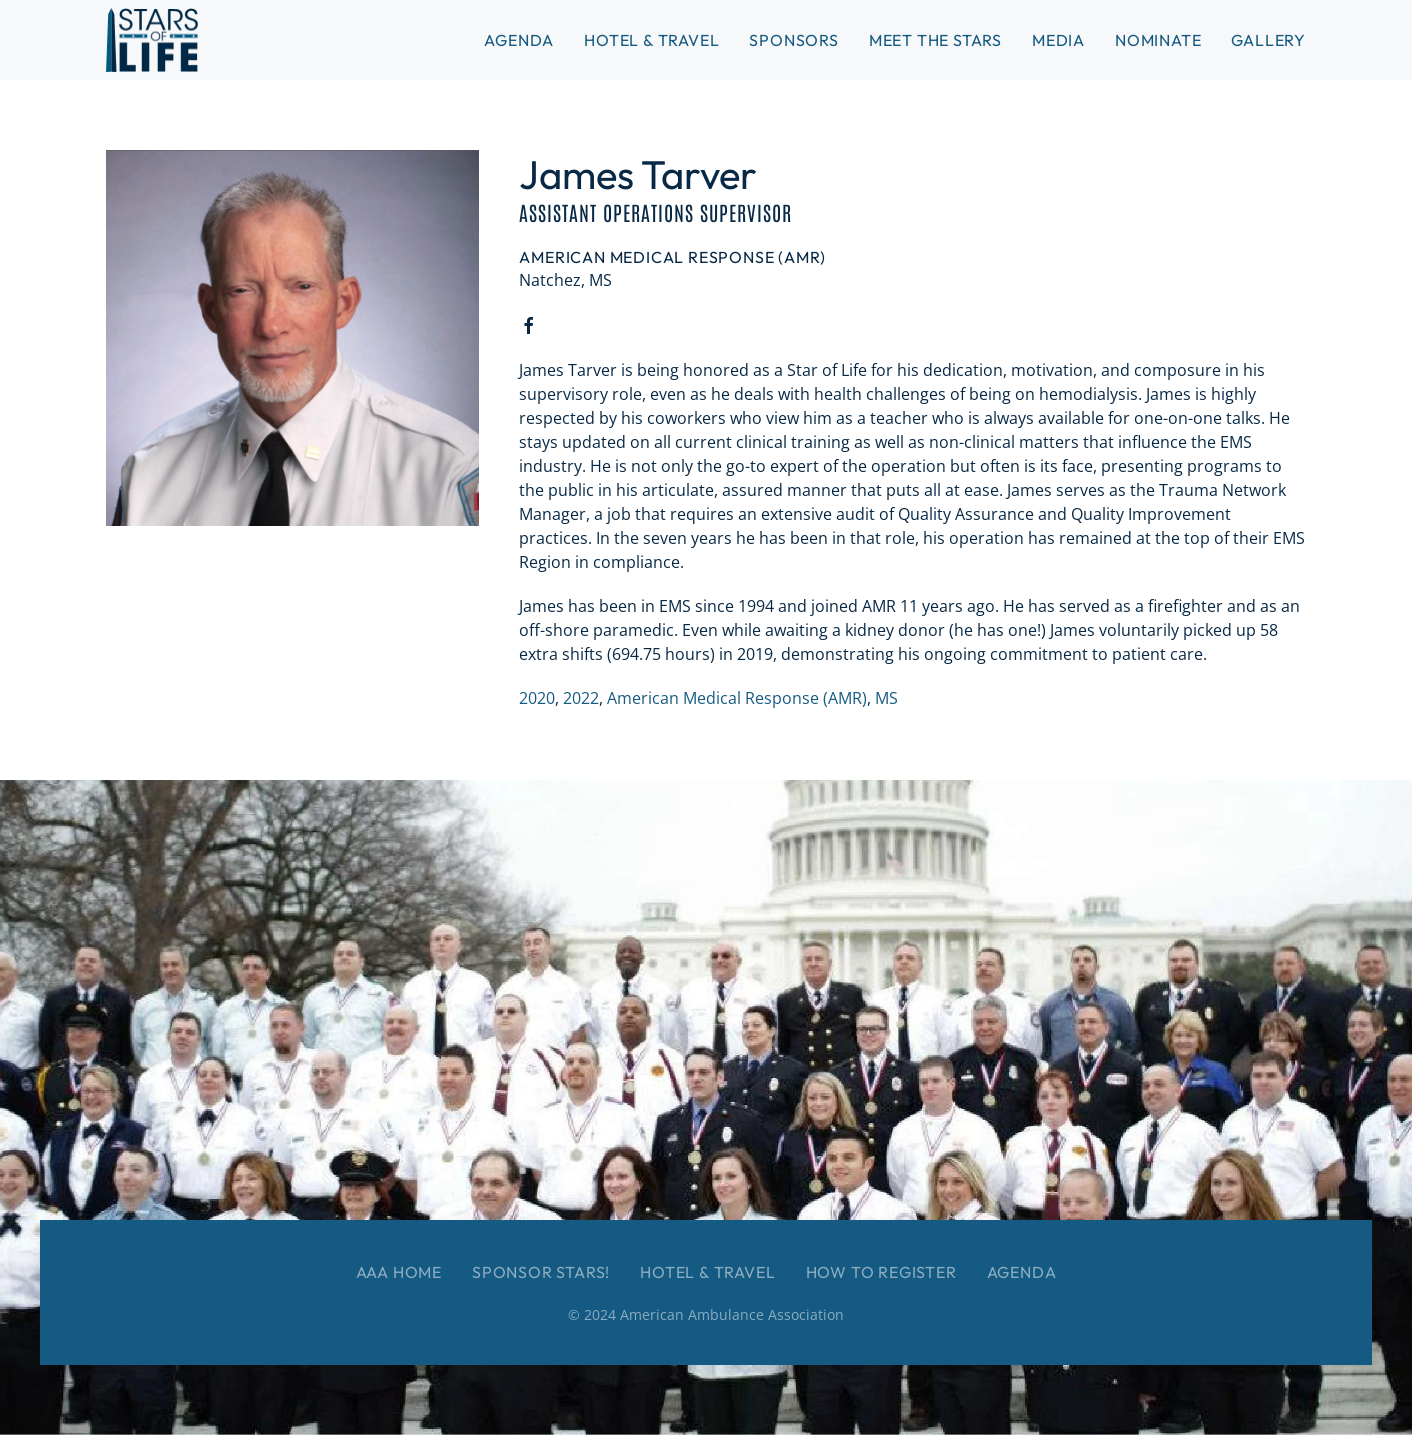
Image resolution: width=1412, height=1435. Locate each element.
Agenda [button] (519, 40)
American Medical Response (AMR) (737, 698)
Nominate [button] (1158, 40)
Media (1058, 40)
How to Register (881, 1272)
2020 (537, 698)
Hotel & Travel (651, 40)
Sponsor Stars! (541, 1272)
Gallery (1268, 40)
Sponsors (793, 40)
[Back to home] (152, 40)
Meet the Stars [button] (935, 40)
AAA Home (399, 1272)
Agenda (1022, 1272)
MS (886, 698)
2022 (581, 698)
